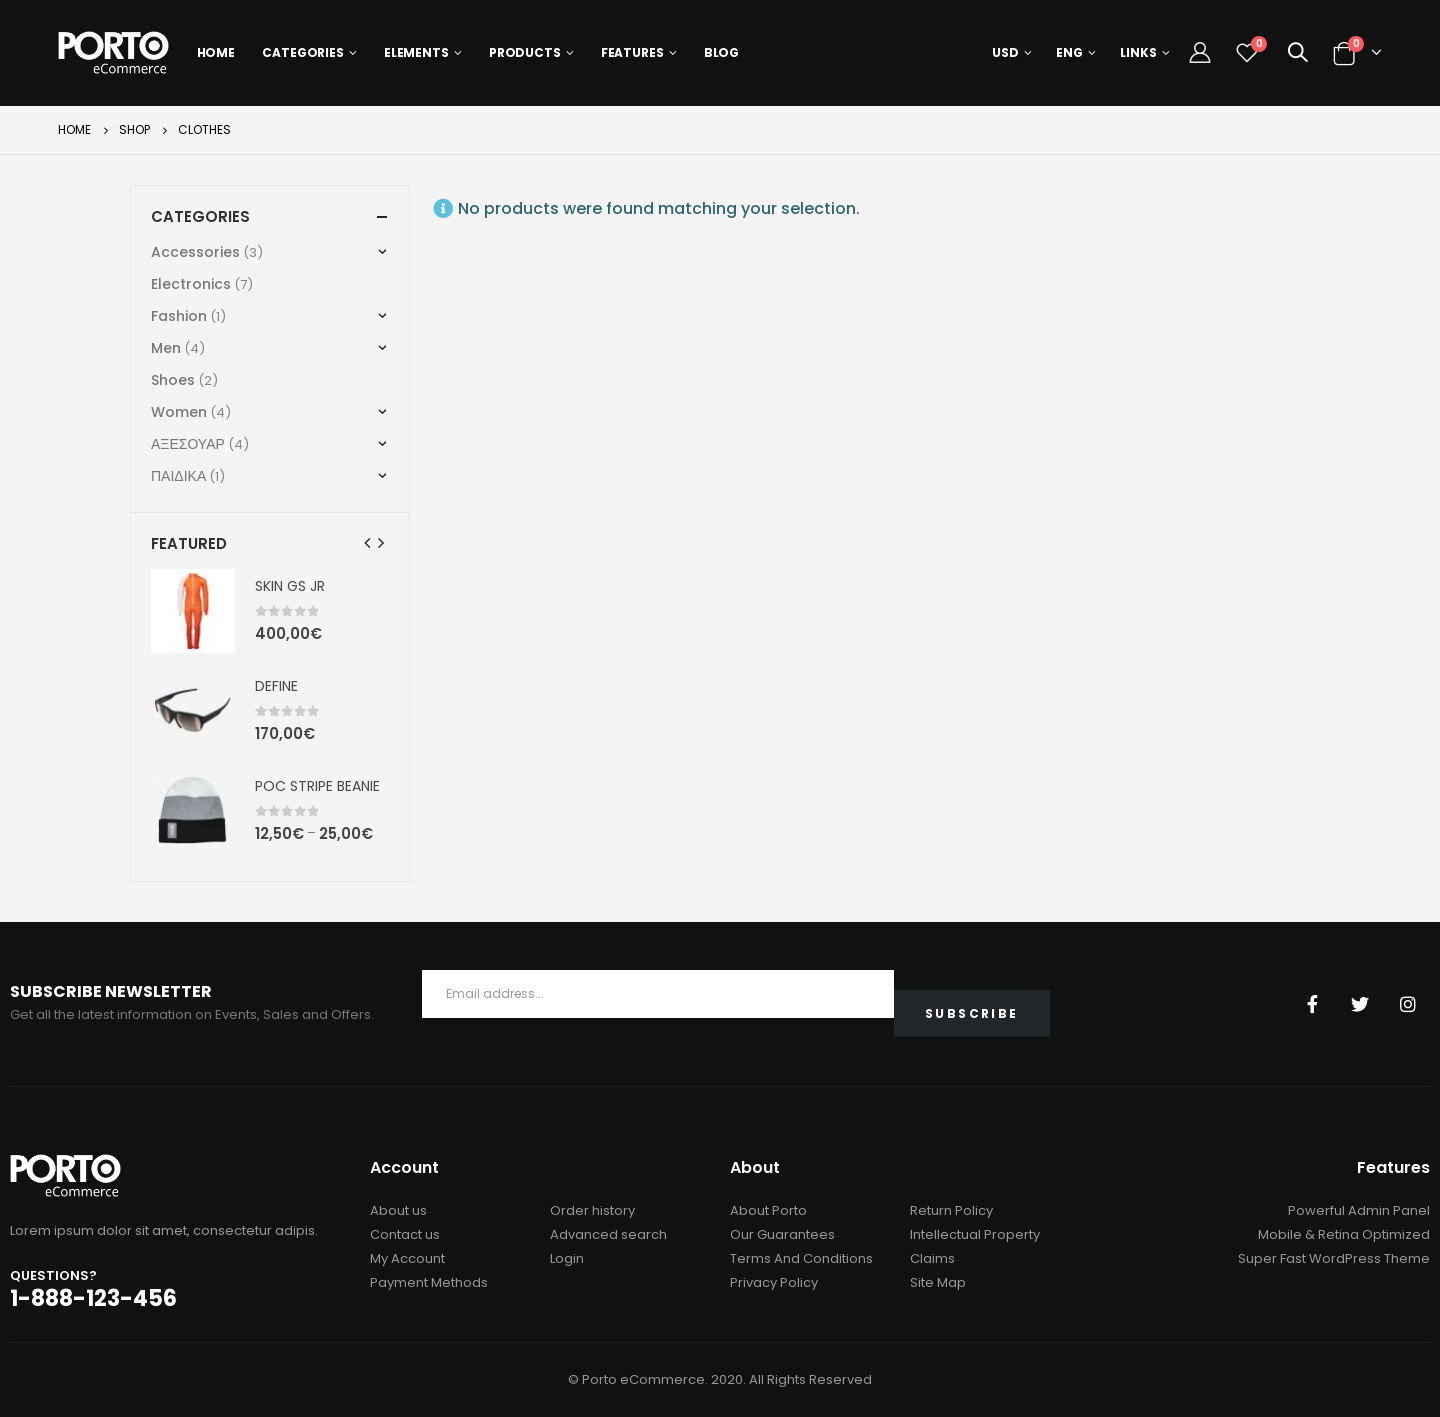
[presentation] (368, 543)
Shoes (173, 380)
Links (1138, 52)
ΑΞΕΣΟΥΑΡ (188, 444)
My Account (407, 1258)
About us (398, 1210)
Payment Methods (429, 1282)
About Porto (768, 1210)
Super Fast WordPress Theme (1334, 1258)
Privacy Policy (774, 1282)
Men (166, 348)
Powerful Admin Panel (1359, 1210)
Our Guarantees (782, 1234)
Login (567, 1258)
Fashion (179, 316)
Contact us (405, 1234)
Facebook (1312, 1004)
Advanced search (608, 1234)
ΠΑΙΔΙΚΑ (178, 476)
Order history (592, 1210)
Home (216, 52)
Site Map (938, 1282)
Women (179, 412)
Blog (722, 52)
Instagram (1408, 1004)
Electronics (191, 284)
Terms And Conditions (801, 1258)
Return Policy (951, 1210)
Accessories (195, 252)
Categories (303, 52)
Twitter (1360, 1004)
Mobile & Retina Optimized (1344, 1234)
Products (525, 52)
